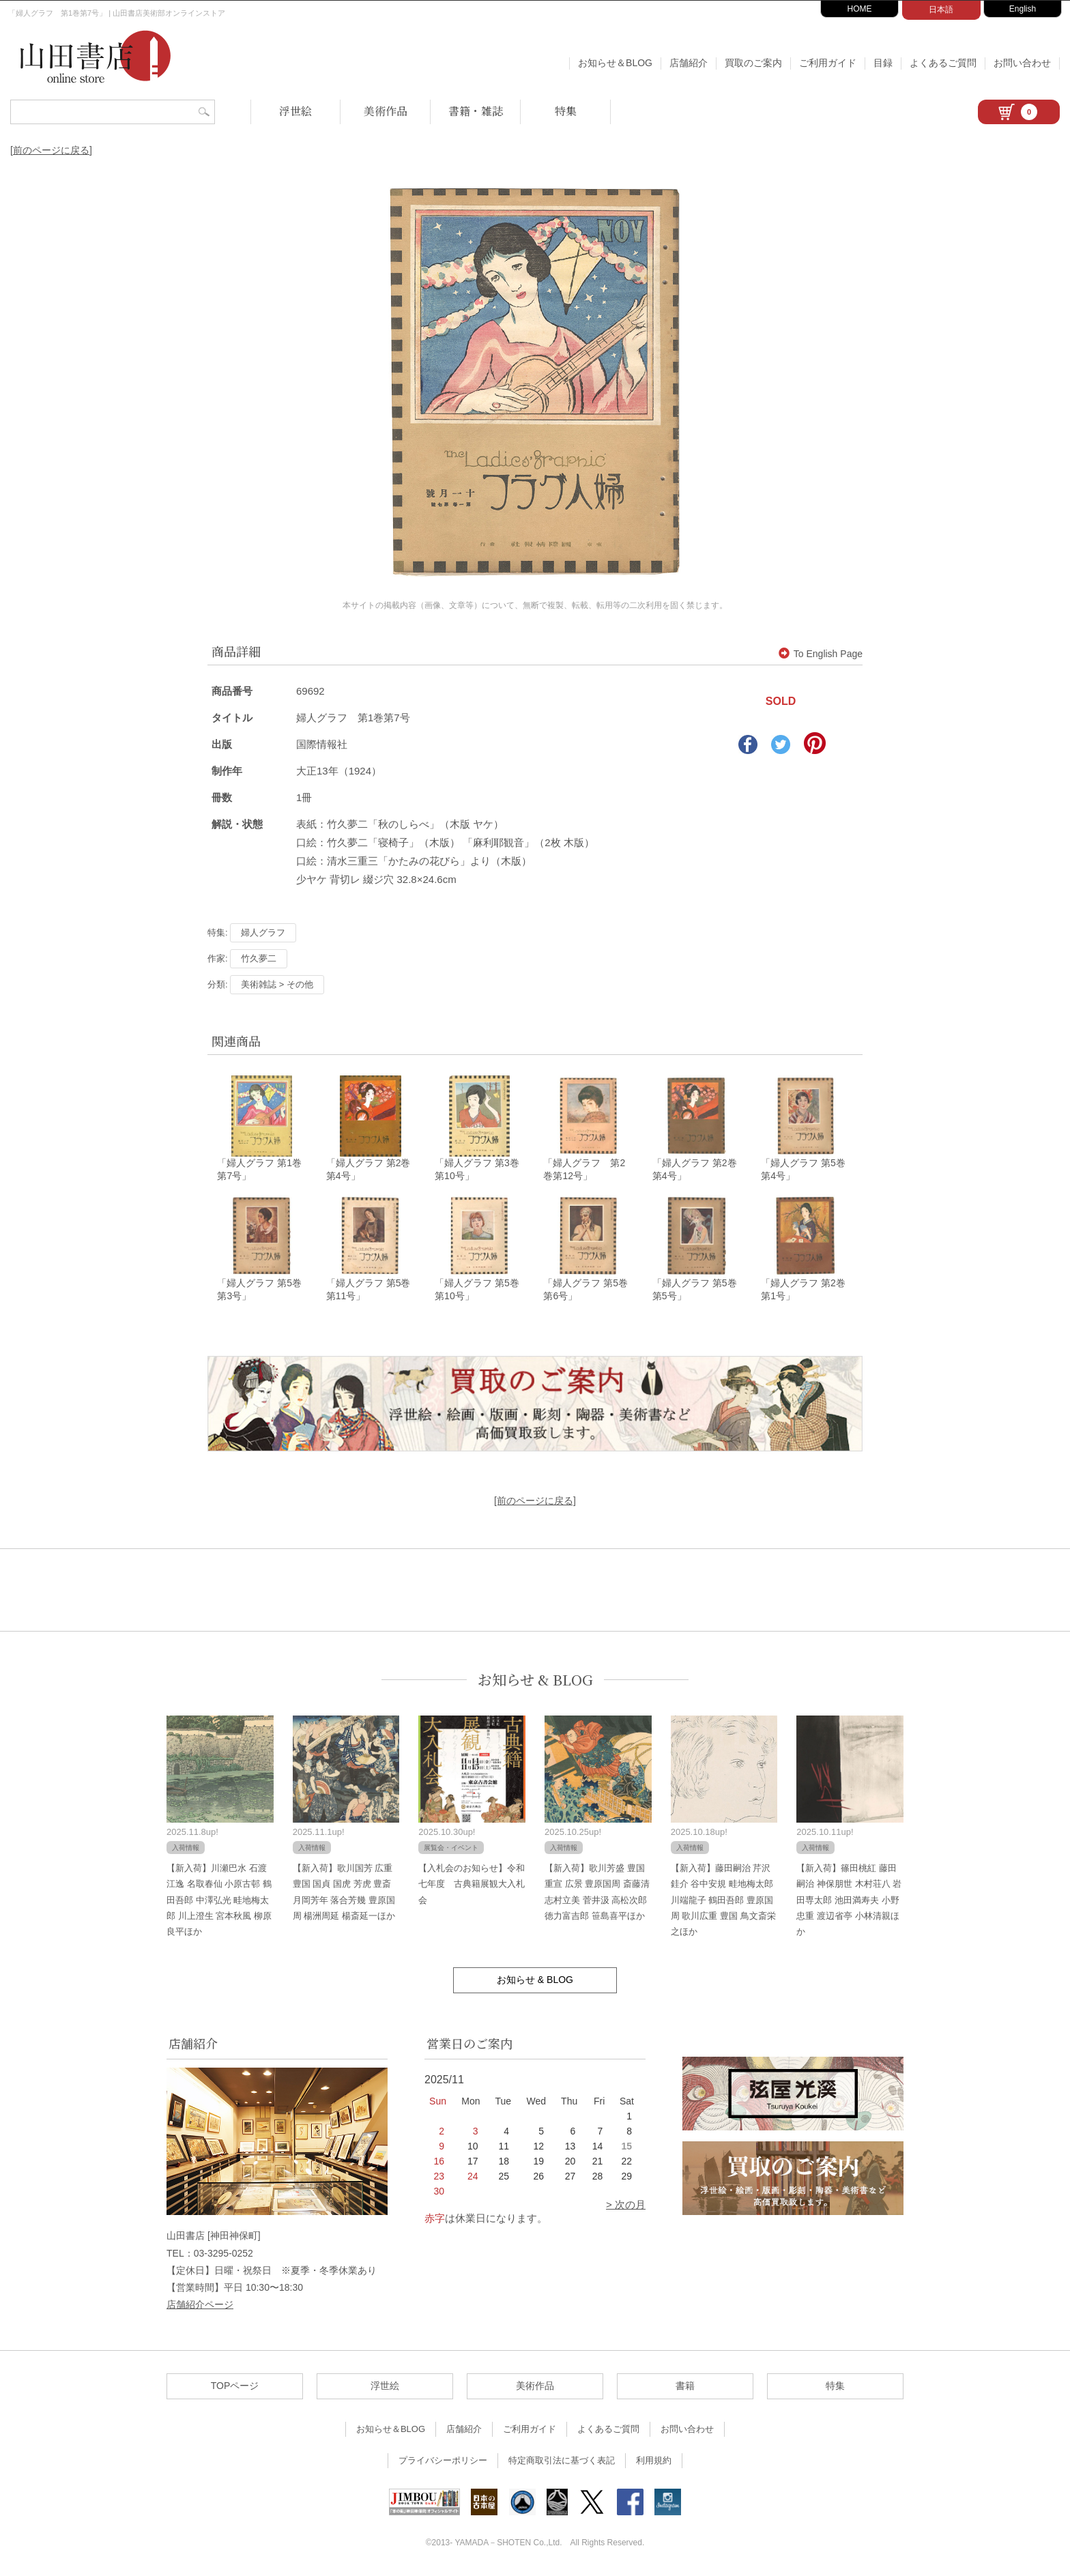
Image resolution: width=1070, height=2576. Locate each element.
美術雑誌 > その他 (277, 984)
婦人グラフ (263, 932)
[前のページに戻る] (51, 150)
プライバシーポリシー (443, 2462)
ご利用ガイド (827, 62)
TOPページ (235, 2387)
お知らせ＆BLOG (615, 62)
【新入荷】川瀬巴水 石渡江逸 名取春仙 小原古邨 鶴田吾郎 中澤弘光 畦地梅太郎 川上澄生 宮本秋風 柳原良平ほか (219, 1901)
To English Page (821, 653)
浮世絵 (295, 111)
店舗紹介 (688, 62)
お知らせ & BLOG (535, 1680)
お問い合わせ (1022, 62)
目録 (883, 62)
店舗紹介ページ (200, 2305)
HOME (860, 9)
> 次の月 (626, 2206)
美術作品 (385, 111)
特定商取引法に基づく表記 (561, 2462)
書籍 (685, 2387)
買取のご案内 (753, 62)
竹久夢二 (258, 958)
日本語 (941, 9)
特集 (566, 111)
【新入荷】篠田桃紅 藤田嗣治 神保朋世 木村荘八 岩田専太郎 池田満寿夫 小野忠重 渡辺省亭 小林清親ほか (848, 1901)
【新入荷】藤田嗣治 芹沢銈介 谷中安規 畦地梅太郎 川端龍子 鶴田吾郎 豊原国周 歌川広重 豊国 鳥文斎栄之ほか (723, 1901)
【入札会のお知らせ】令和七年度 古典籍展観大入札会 (471, 1885)
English (1022, 9)
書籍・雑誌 (475, 111)
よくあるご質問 (943, 62)
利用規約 (653, 2462)
